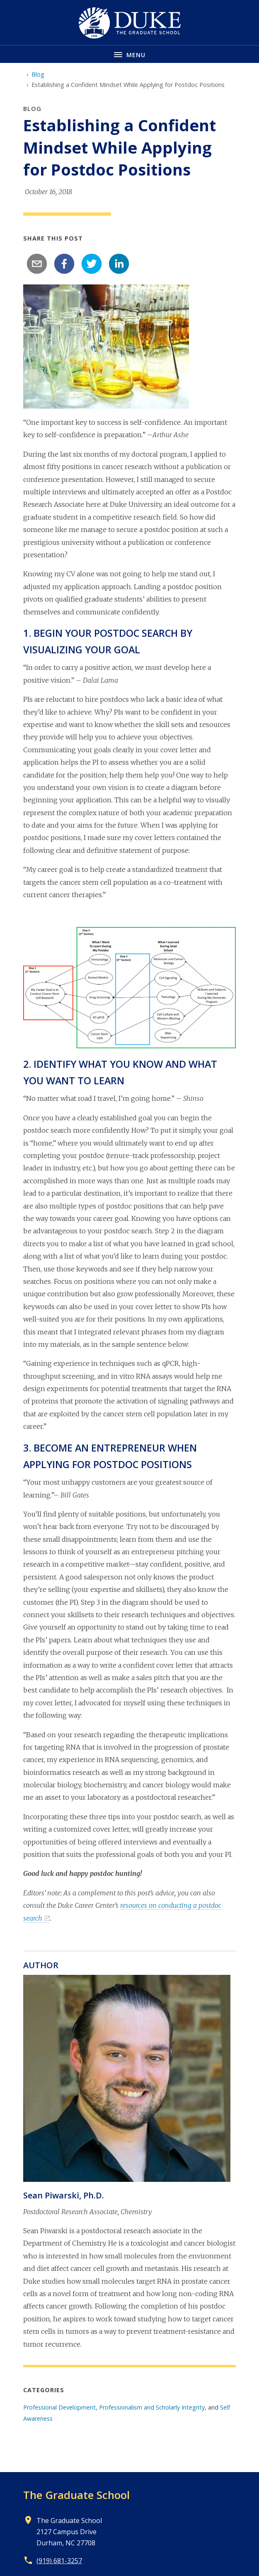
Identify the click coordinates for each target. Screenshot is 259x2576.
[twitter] (91, 263)
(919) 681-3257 (59, 2560)
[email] (37, 263)
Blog (37, 74)
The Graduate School (76, 2494)
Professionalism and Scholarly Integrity (152, 2407)
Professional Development (59, 2407)
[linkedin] (119, 263)
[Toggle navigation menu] (129, 54)
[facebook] (64, 263)
